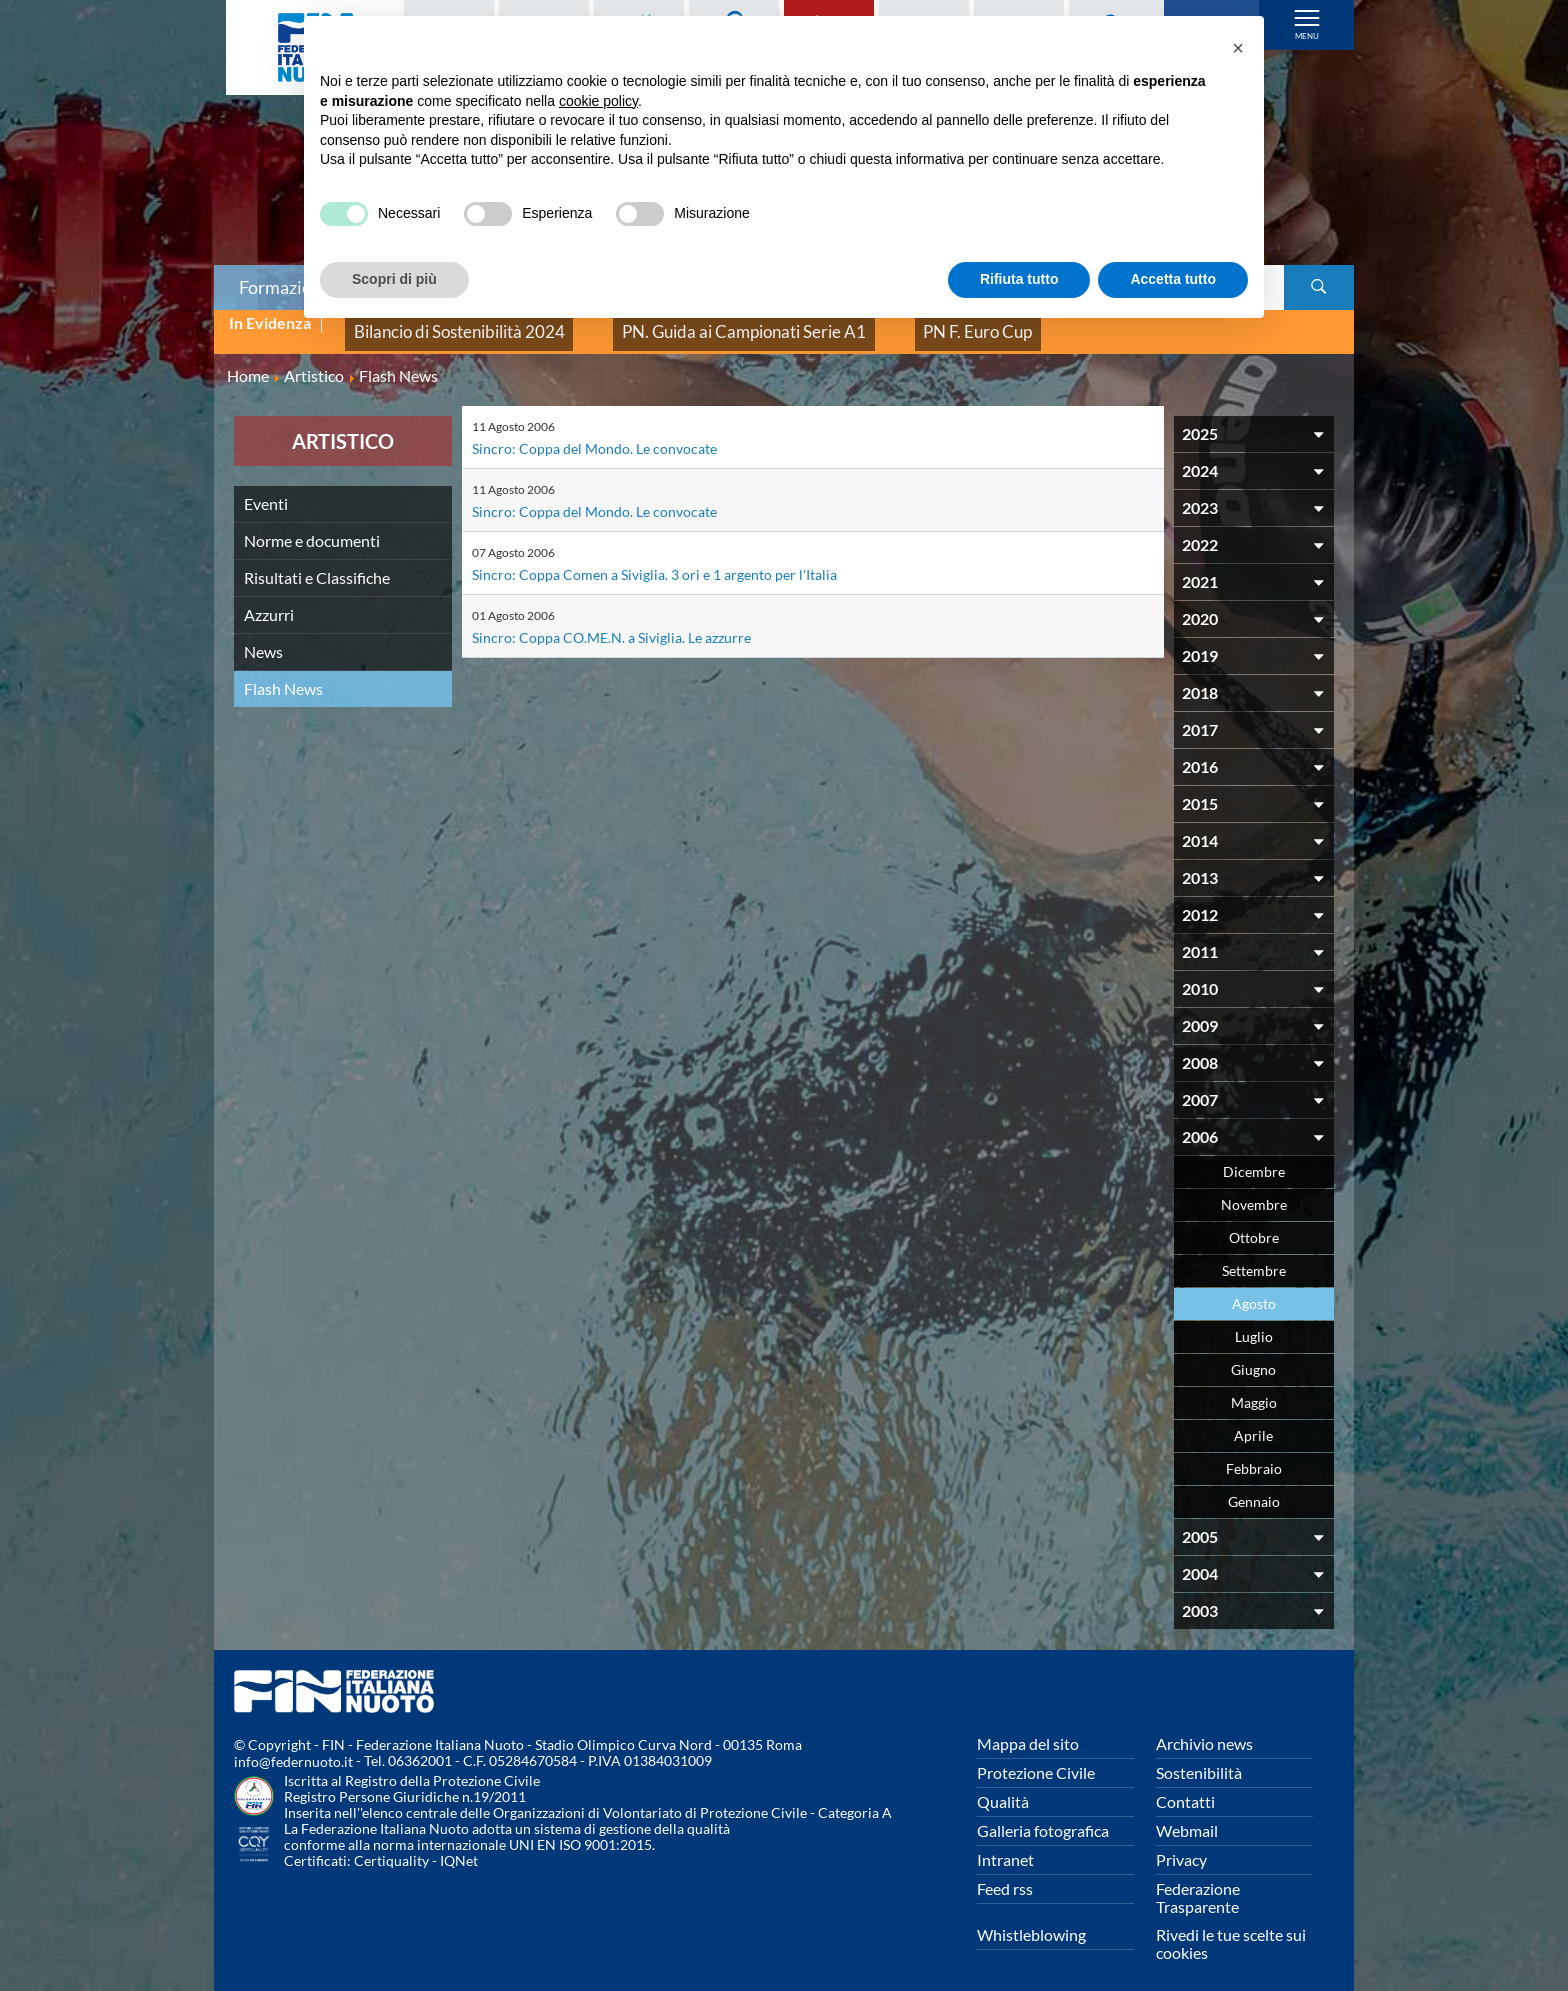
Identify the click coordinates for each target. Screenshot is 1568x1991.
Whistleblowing (1031, 1918)
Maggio (1254, 1386)
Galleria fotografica (1043, 1814)
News (263, 635)
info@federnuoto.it (293, 1746)
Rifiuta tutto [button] (1019, 279)
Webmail (1187, 1814)
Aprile (1253, 1419)
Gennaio (1254, 1485)
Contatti (1185, 1785)
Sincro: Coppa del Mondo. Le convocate (607, 431)
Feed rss (1005, 1872)
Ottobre (1254, 1221)
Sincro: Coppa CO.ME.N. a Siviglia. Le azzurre (625, 620)
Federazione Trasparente (1198, 1881)
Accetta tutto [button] (1173, 279)
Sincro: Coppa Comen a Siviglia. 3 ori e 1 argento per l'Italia (672, 557)
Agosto (1254, 1287)
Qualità (1003, 1785)
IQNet (459, 1845)
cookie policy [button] (598, 101)
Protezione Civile (1036, 1756)
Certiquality (391, 1845)
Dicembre (1254, 1155)
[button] (1238, 48)
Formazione (285, 287)
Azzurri (269, 598)
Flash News (283, 672)
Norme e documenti (312, 524)
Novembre (1254, 1188)
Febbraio (1254, 1452)
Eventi (266, 487)
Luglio (1254, 1320)
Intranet (1005, 1843)
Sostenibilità (1199, 1756)
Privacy (1181, 1843)
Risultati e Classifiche (317, 561)
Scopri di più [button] (394, 279)
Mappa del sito (1028, 1727)
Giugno (1253, 1353)
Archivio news (1204, 1727)
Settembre (1254, 1254)
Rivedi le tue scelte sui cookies (1231, 1927)
